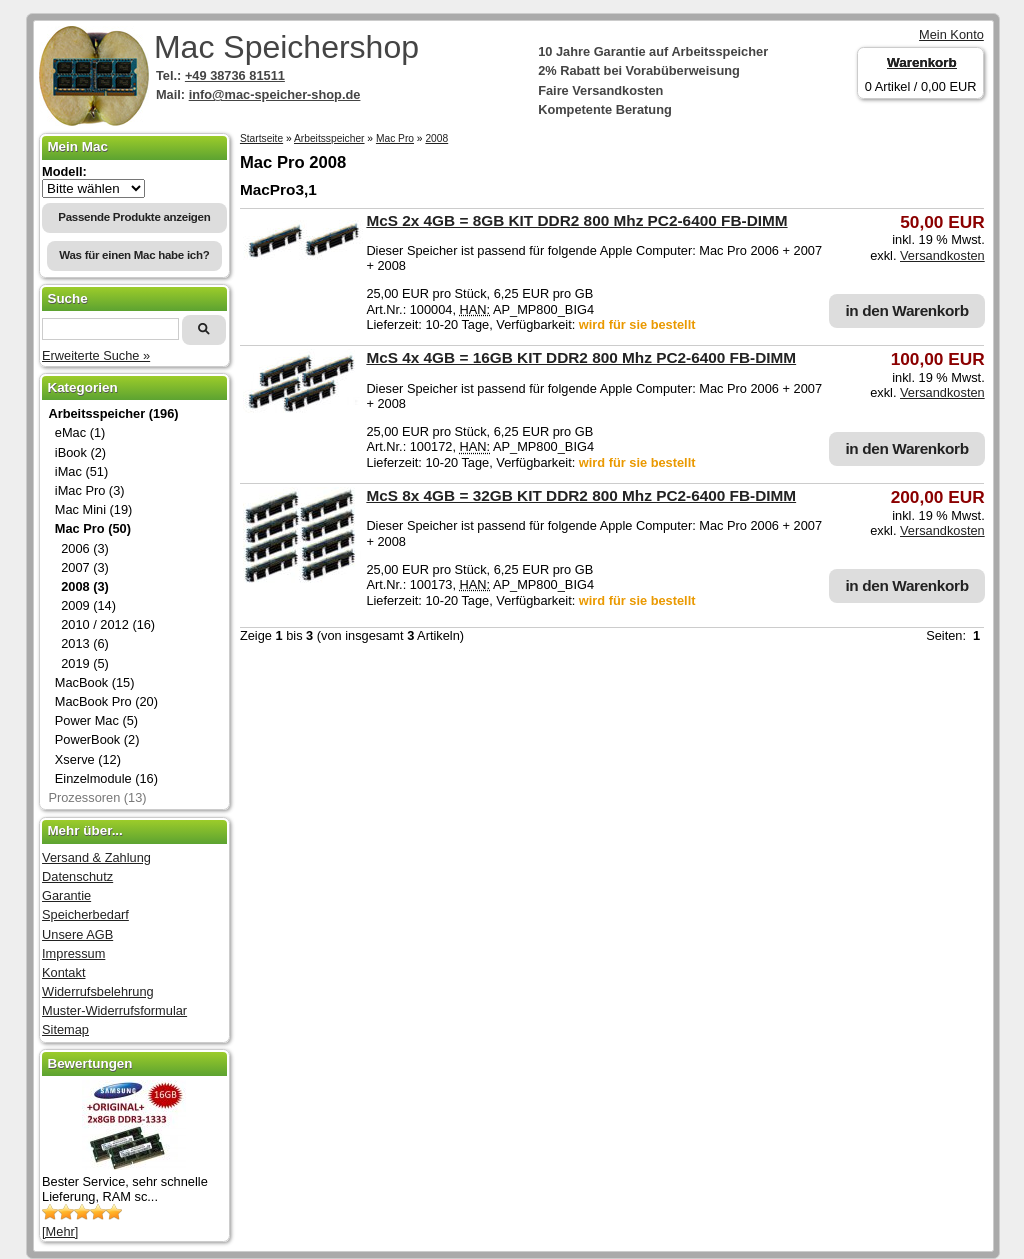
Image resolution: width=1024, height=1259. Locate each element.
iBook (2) (80, 452)
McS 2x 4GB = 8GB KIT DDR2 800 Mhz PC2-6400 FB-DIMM (576, 220)
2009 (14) (88, 605)
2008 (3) (85, 586)
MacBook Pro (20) (106, 701)
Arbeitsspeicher (329, 138)
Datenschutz (77, 876)
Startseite (261, 138)
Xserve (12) (88, 759)
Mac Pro (395, 138)
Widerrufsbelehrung (98, 991)
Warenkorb (922, 62)
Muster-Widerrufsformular (114, 1010)
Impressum (73, 953)
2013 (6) (85, 643)
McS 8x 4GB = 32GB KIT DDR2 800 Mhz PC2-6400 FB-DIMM (581, 495)
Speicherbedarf (85, 914)
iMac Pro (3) (90, 490)
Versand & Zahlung (96, 857)
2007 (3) (85, 567)
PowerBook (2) (97, 739)
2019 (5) (85, 663)
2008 (436, 138)
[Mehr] (60, 1231)
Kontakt (63, 972)
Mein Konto (951, 34)
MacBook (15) (95, 682)
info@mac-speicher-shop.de (275, 94)
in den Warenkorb (906, 310)
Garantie (66, 895)
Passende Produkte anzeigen (134, 217)
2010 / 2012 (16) (108, 624)
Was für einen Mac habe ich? (134, 255)
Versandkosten (942, 255)
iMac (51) (81, 471)
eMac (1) (80, 432)
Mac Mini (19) (94, 509)
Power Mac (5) (96, 720)
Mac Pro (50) (93, 528)
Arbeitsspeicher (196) (113, 413)
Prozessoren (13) (97, 797)
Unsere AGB (77, 934)
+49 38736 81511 (235, 75)
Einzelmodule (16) (106, 778)
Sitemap (65, 1029)
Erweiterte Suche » (96, 355)
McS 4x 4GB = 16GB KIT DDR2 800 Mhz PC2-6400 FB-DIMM (581, 357)
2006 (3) (85, 548)
